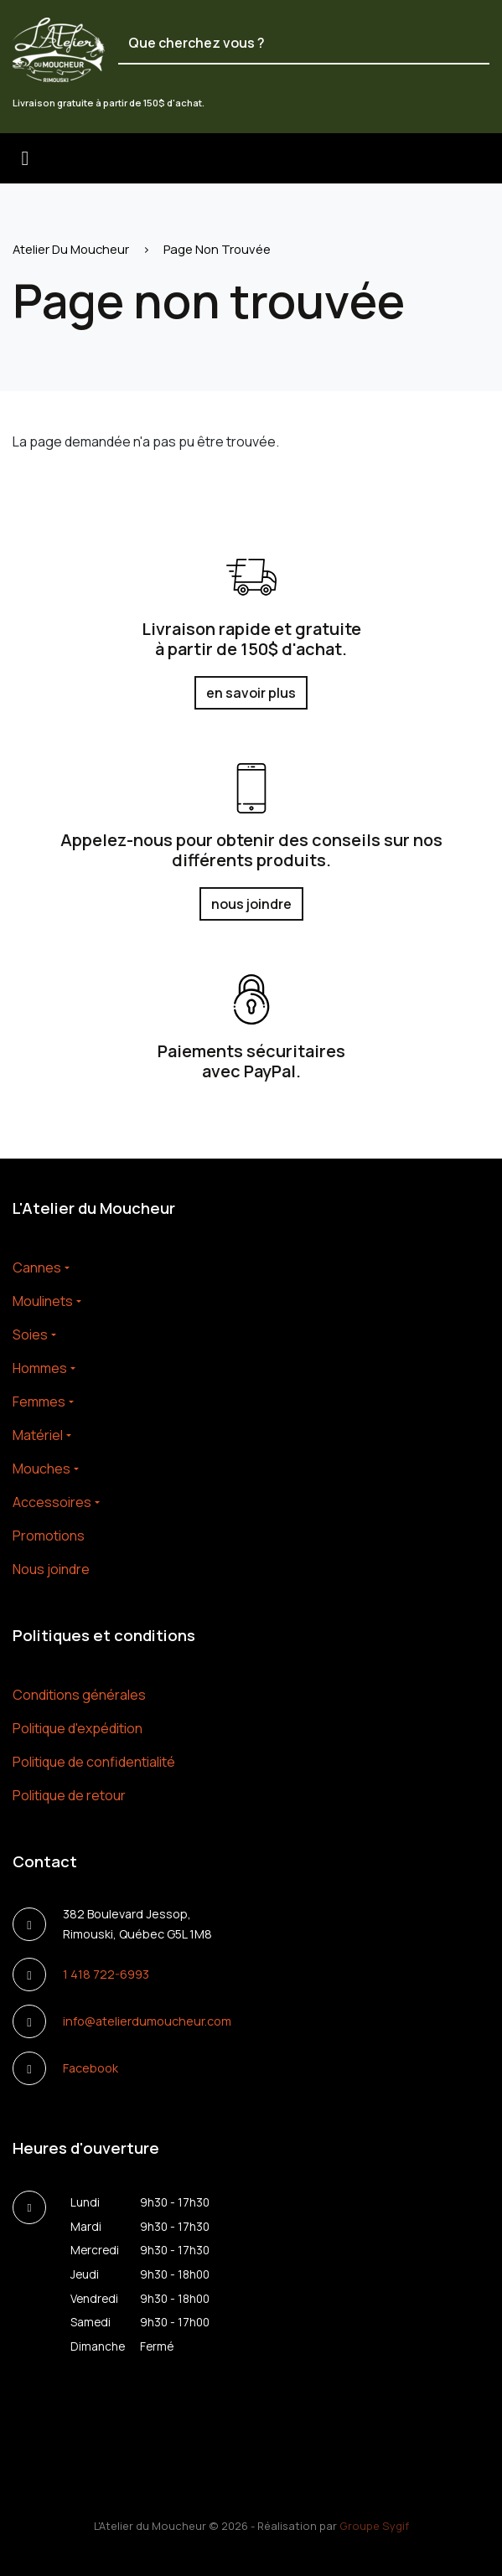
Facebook (90, 2068)
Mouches (41, 1468)
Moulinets (43, 1301)
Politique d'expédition (77, 1728)
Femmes (39, 1401)
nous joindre (251, 904)
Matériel (38, 1435)
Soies (30, 1334)
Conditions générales (79, 1694)
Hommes (40, 1368)
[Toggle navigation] (25, 158)
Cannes (37, 1267)
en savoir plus (251, 693)
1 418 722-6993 (106, 1974)
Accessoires (52, 1502)
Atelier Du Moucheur (71, 248)
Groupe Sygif (374, 2525)
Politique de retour (69, 1795)
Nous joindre (51, 1569)
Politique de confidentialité (94, 1762)
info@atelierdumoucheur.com (147, 2021)
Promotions (49, 1535)
